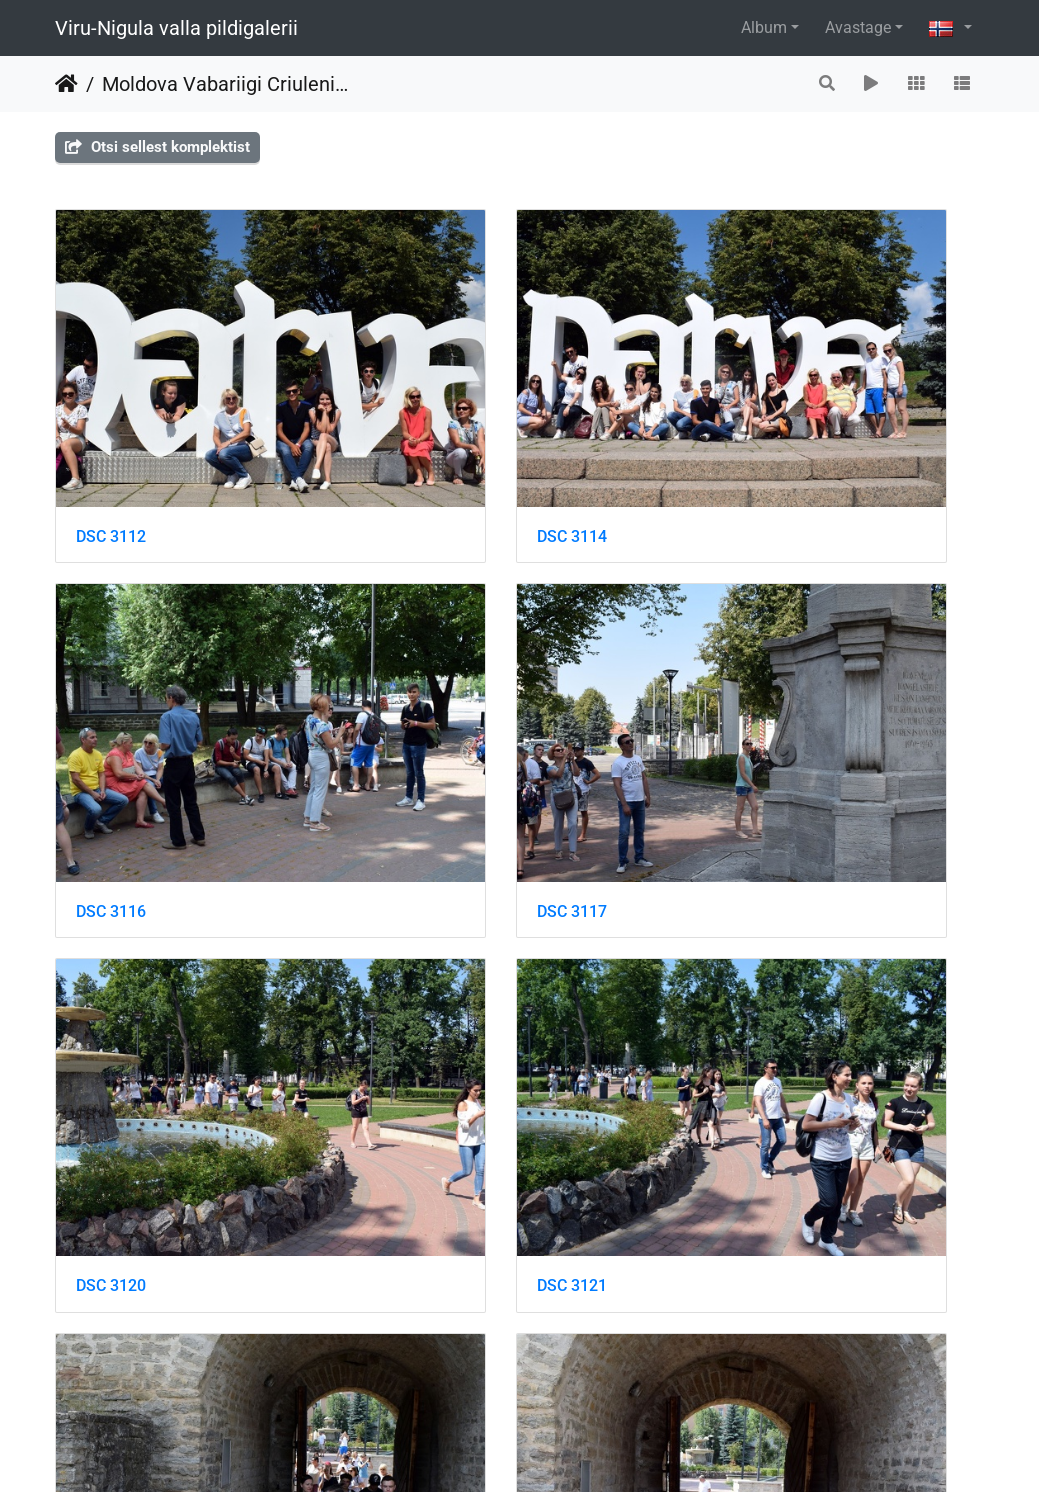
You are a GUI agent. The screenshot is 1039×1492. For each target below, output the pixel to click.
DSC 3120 (430, 715)
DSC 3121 (750, 715)
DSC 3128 (750, 992)
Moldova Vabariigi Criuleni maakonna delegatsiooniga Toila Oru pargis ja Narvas (225, 84)
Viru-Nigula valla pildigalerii (176, 28)
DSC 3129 (111, 1268)
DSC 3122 (111, 992)
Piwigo (555, 1449)
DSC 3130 (430, 1268)
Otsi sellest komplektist (157, 147)
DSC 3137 (750, 1269)
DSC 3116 (750, 438)
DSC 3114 (430, 438)
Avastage (858, 27)
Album (764, 27)
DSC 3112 (111, 438)
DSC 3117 (111, 715)
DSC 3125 (430, 991)
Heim (66, 84)
